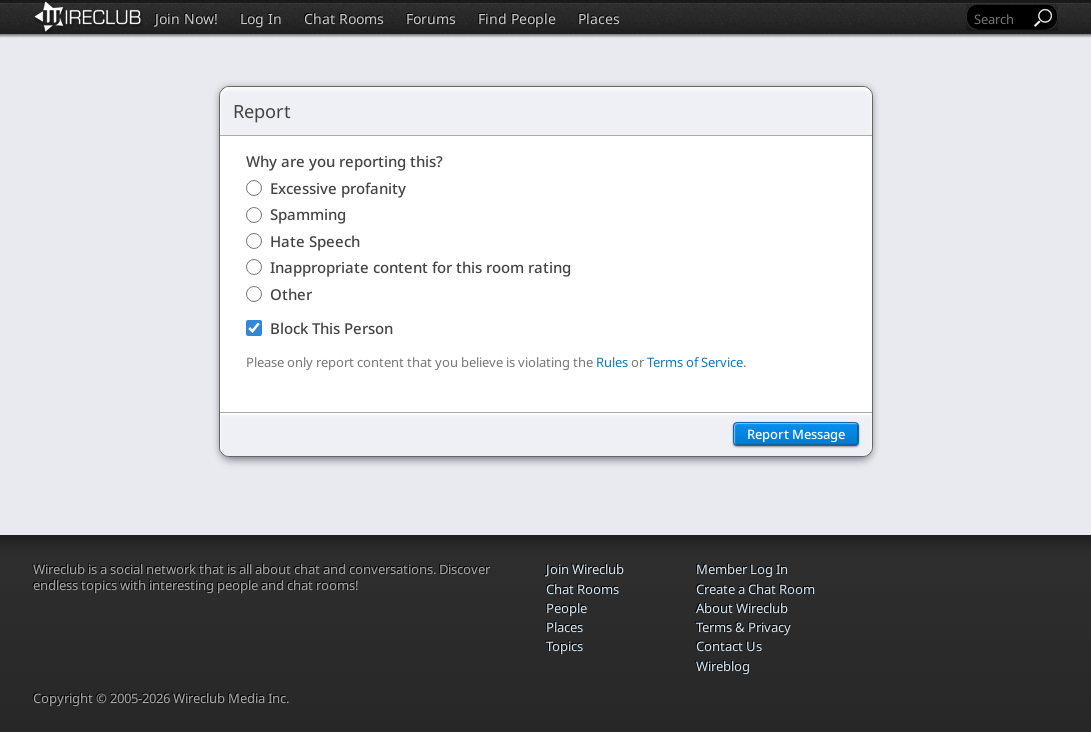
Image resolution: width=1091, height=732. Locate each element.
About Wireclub (742, 608)
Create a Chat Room (755, 589)
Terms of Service (695, 362)
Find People (517, 18)
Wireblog (723, 666)
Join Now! (186, 18)
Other (291, 294)
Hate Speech (315, 241)
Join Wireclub (585, 569)
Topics (564, 646)
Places (599, 18)
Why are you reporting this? (344, 161)
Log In (261, 18)
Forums (431, 18)
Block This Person (331, 328)
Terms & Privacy (743, 627)
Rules (612, 362)
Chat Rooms (344, 18)
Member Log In (742, 569)
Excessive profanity (338, 188)
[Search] (1000, 18)
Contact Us (729, 646)
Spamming (308, 214)
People (566, 608)
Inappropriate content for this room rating (420, 267)
